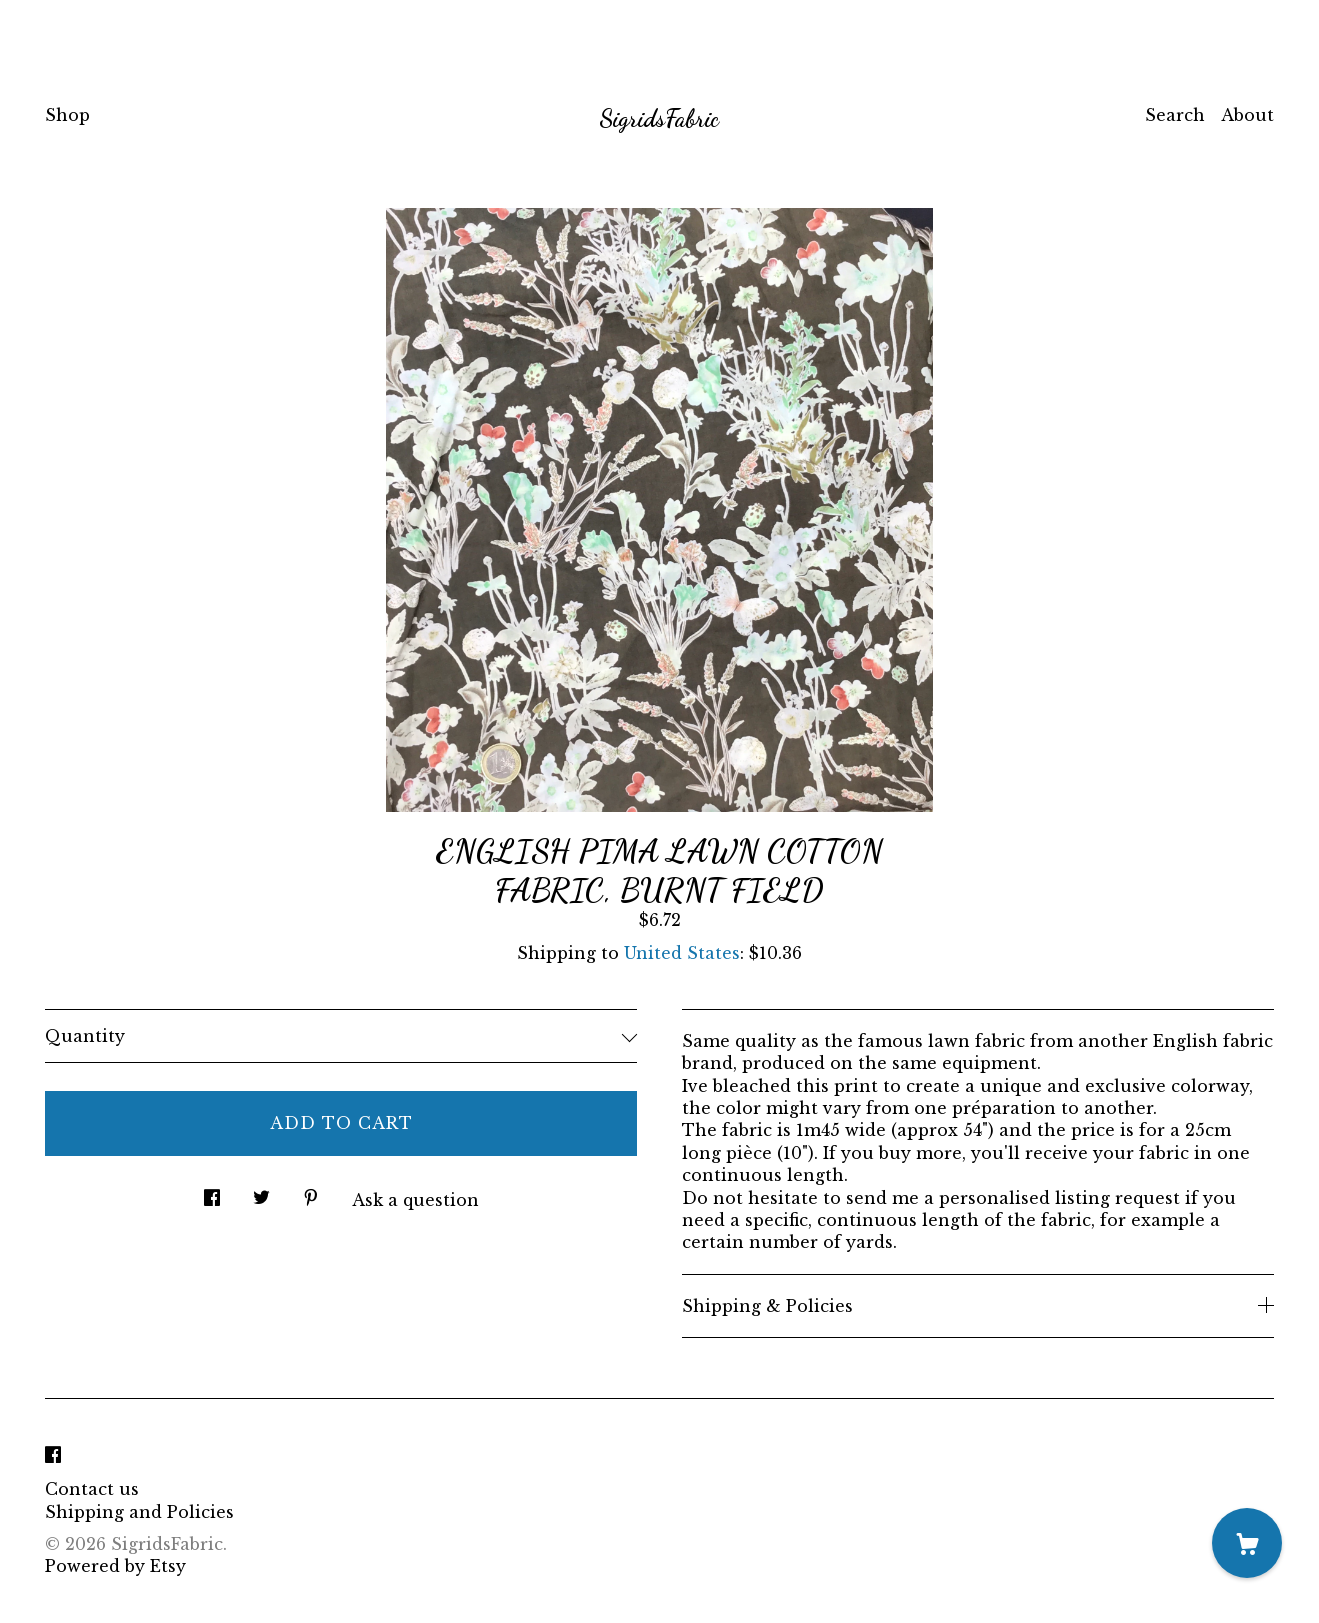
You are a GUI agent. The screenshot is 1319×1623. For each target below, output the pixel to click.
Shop (67, 115)
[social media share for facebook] (212, 1192)
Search (1175, 115)
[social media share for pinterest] (311, 1192)
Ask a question (415, 1200)
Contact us (92, 1489)
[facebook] (53, 1455)
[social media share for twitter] (261, 1192)
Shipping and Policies (139, 1512)
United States (682, 953)
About (1247, 115)
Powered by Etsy (115, 1566)
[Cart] (1247, 1543)
